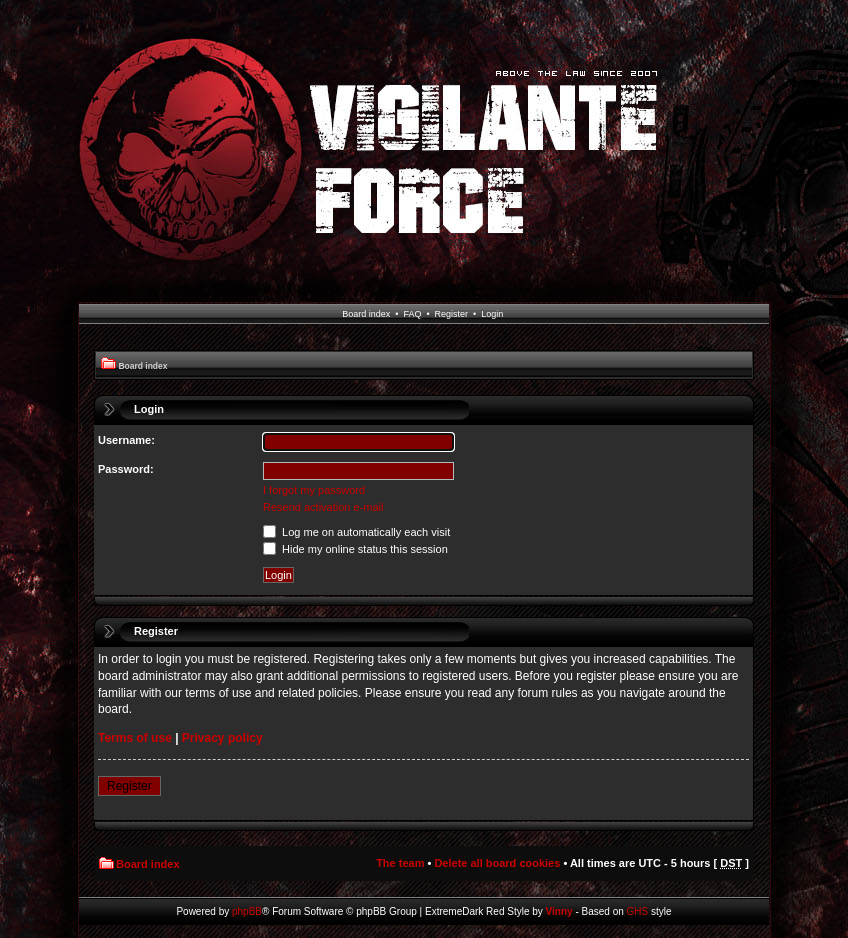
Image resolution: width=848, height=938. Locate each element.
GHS (638, 911)
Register (452, 314)
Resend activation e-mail (323, 507)
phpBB (247, 911)
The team (400, 863)
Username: (126, 440)
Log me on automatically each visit (356, 532)
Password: (126, 469)
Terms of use (135, 738)
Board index (366, 314)
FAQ (412, 314)
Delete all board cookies (497, 863)
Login (492, 314)
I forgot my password (314, 490)
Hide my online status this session (355, 549)
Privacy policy (222, 738)
